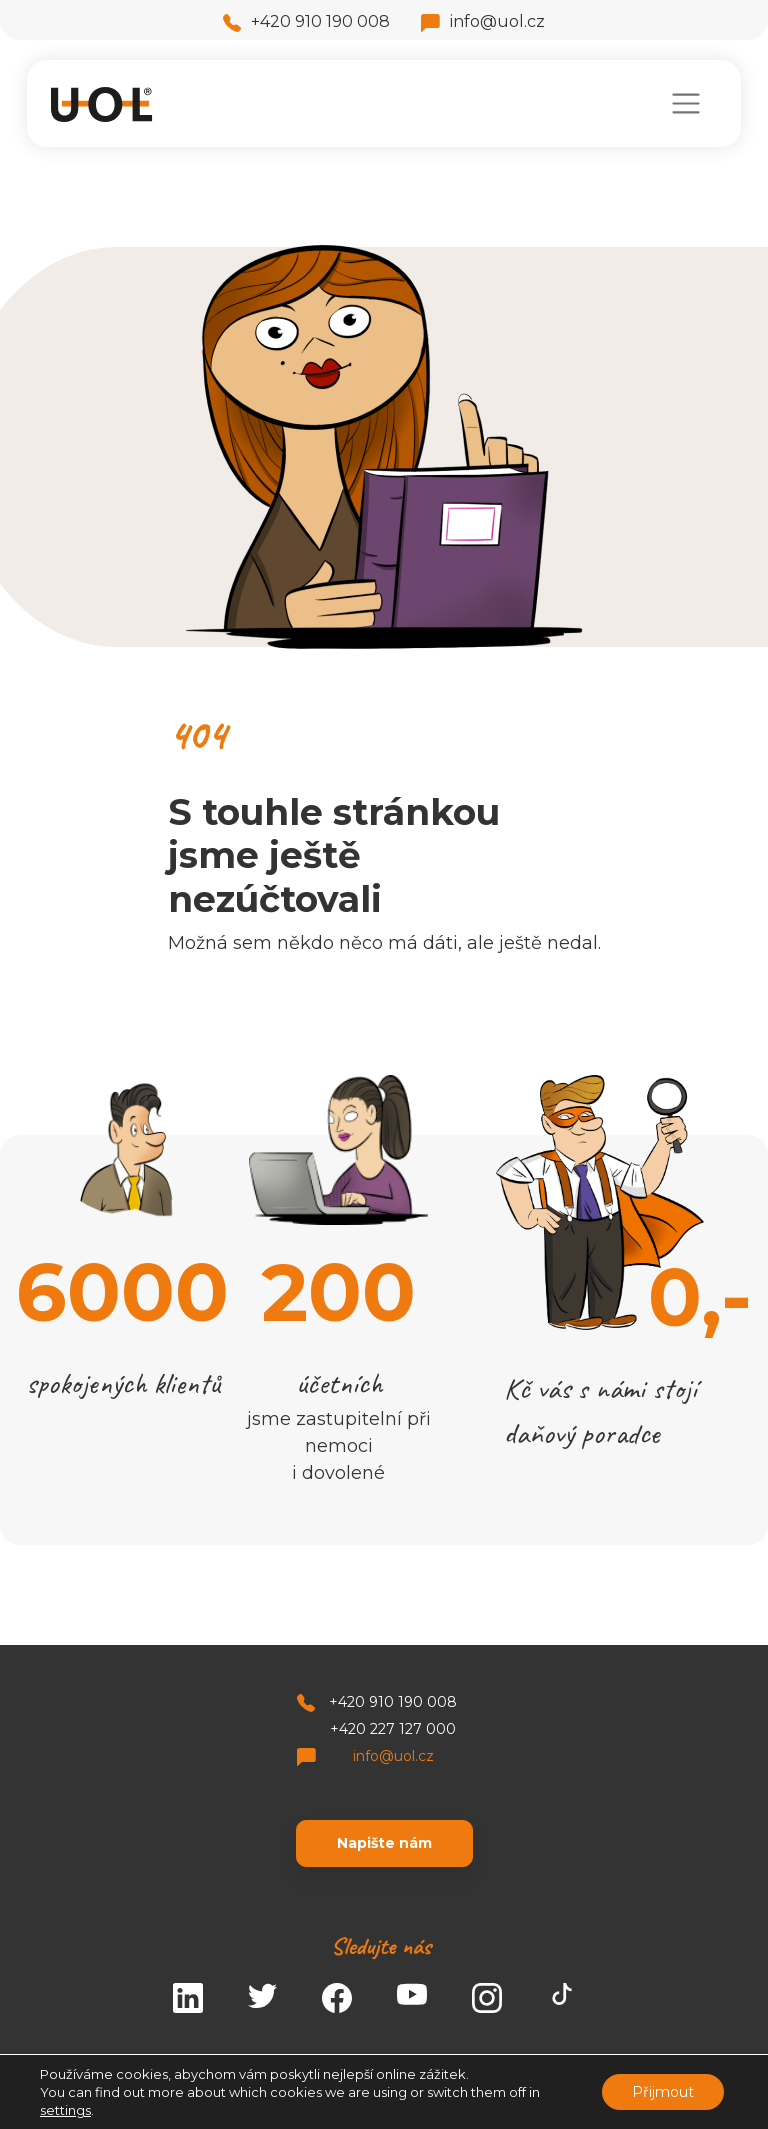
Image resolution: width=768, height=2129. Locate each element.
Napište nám (384, 1843)
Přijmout (663, 2092)
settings (65, 2110)
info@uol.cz (483, 21)
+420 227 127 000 (393, 1729)
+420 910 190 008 (306, 21)
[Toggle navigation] (685, 103)
